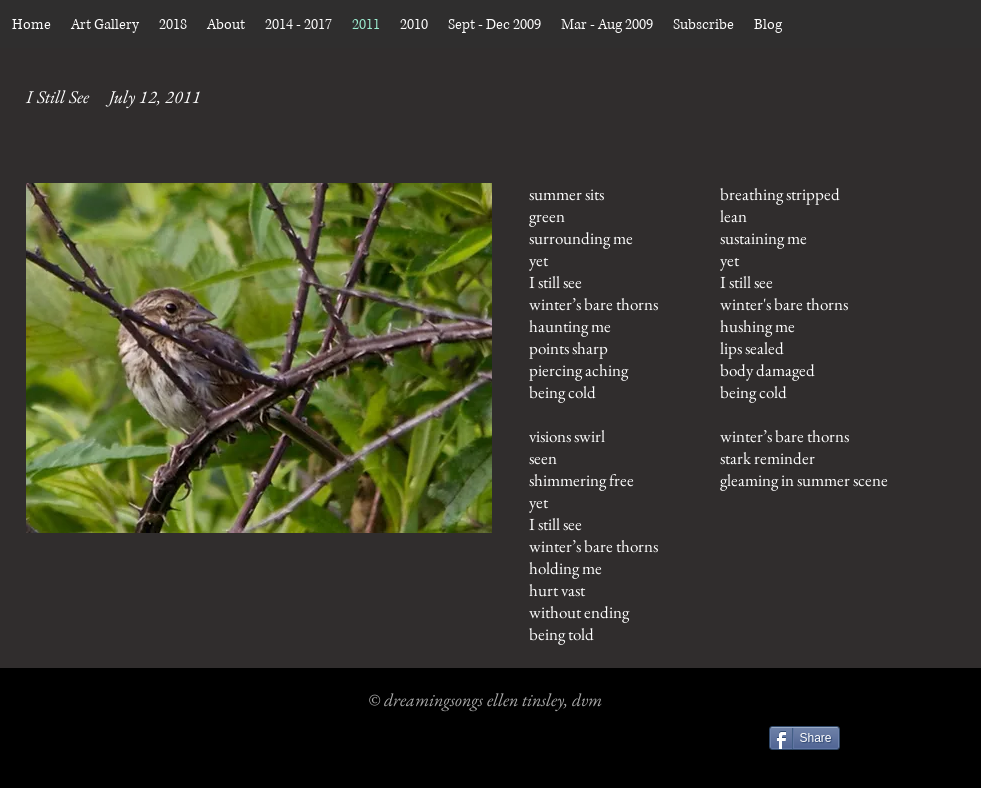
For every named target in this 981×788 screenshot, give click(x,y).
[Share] (804, 738)
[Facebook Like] (904, 741)
